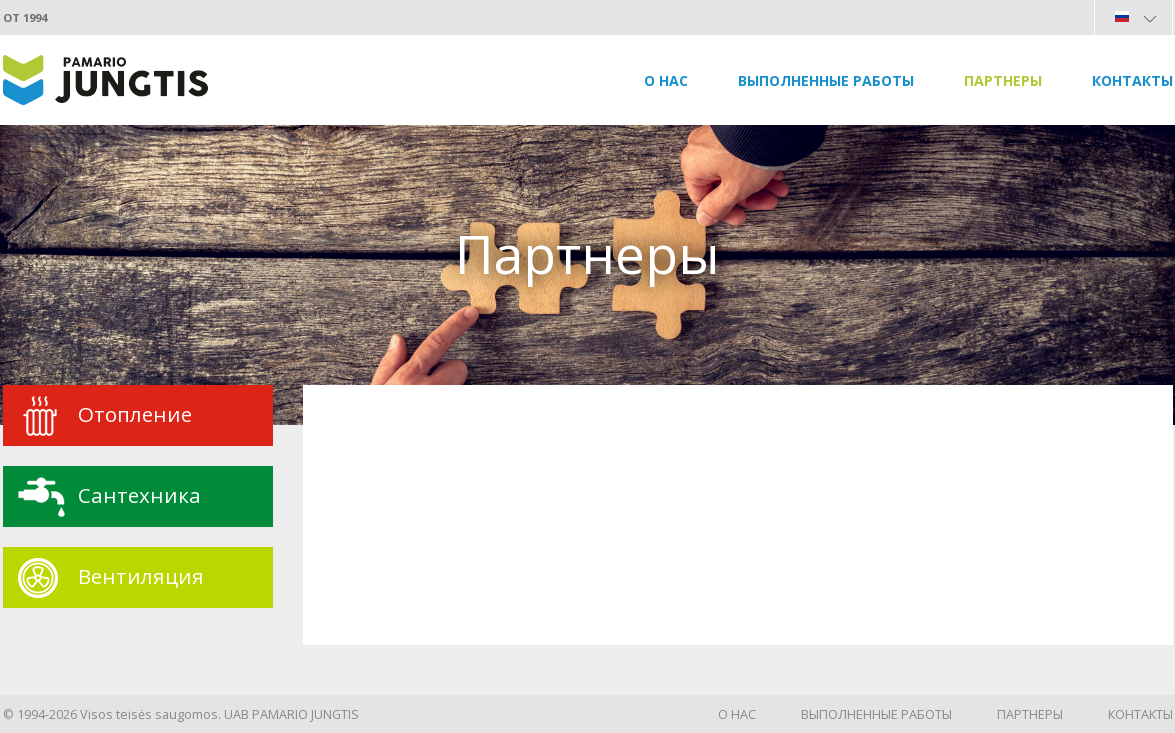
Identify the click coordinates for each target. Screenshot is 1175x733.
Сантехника (139, 495)
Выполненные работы (826, 80)
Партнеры (1003, 80)
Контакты (1132, 80)
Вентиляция (141, 576)
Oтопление (135, 414)
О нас (666, 80)
